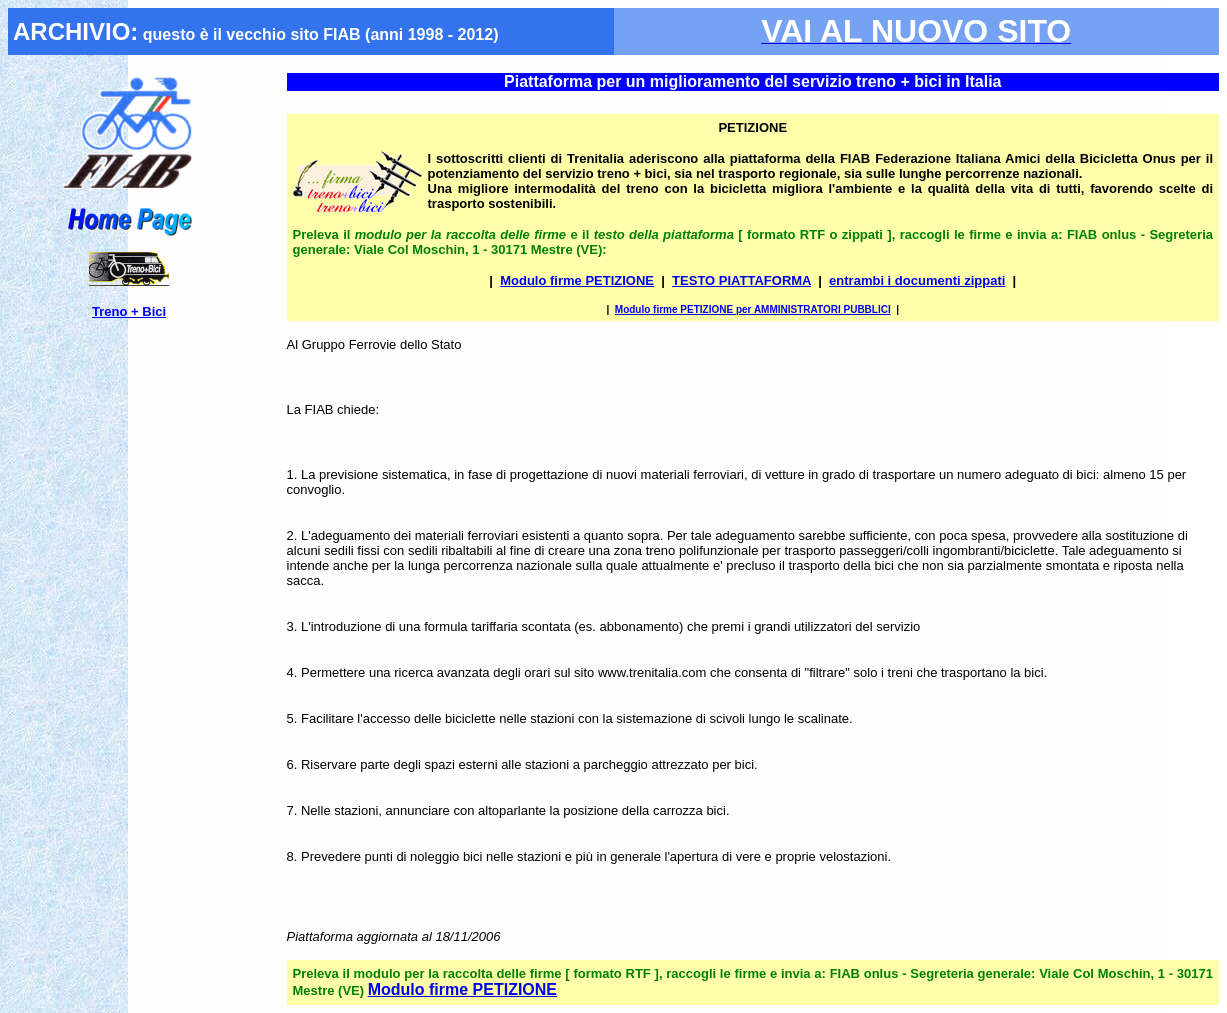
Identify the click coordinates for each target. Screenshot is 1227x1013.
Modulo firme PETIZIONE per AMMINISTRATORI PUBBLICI (753, 309)
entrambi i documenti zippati (917, 280)
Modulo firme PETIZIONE (577, 280)
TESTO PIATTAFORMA (741, 280)
